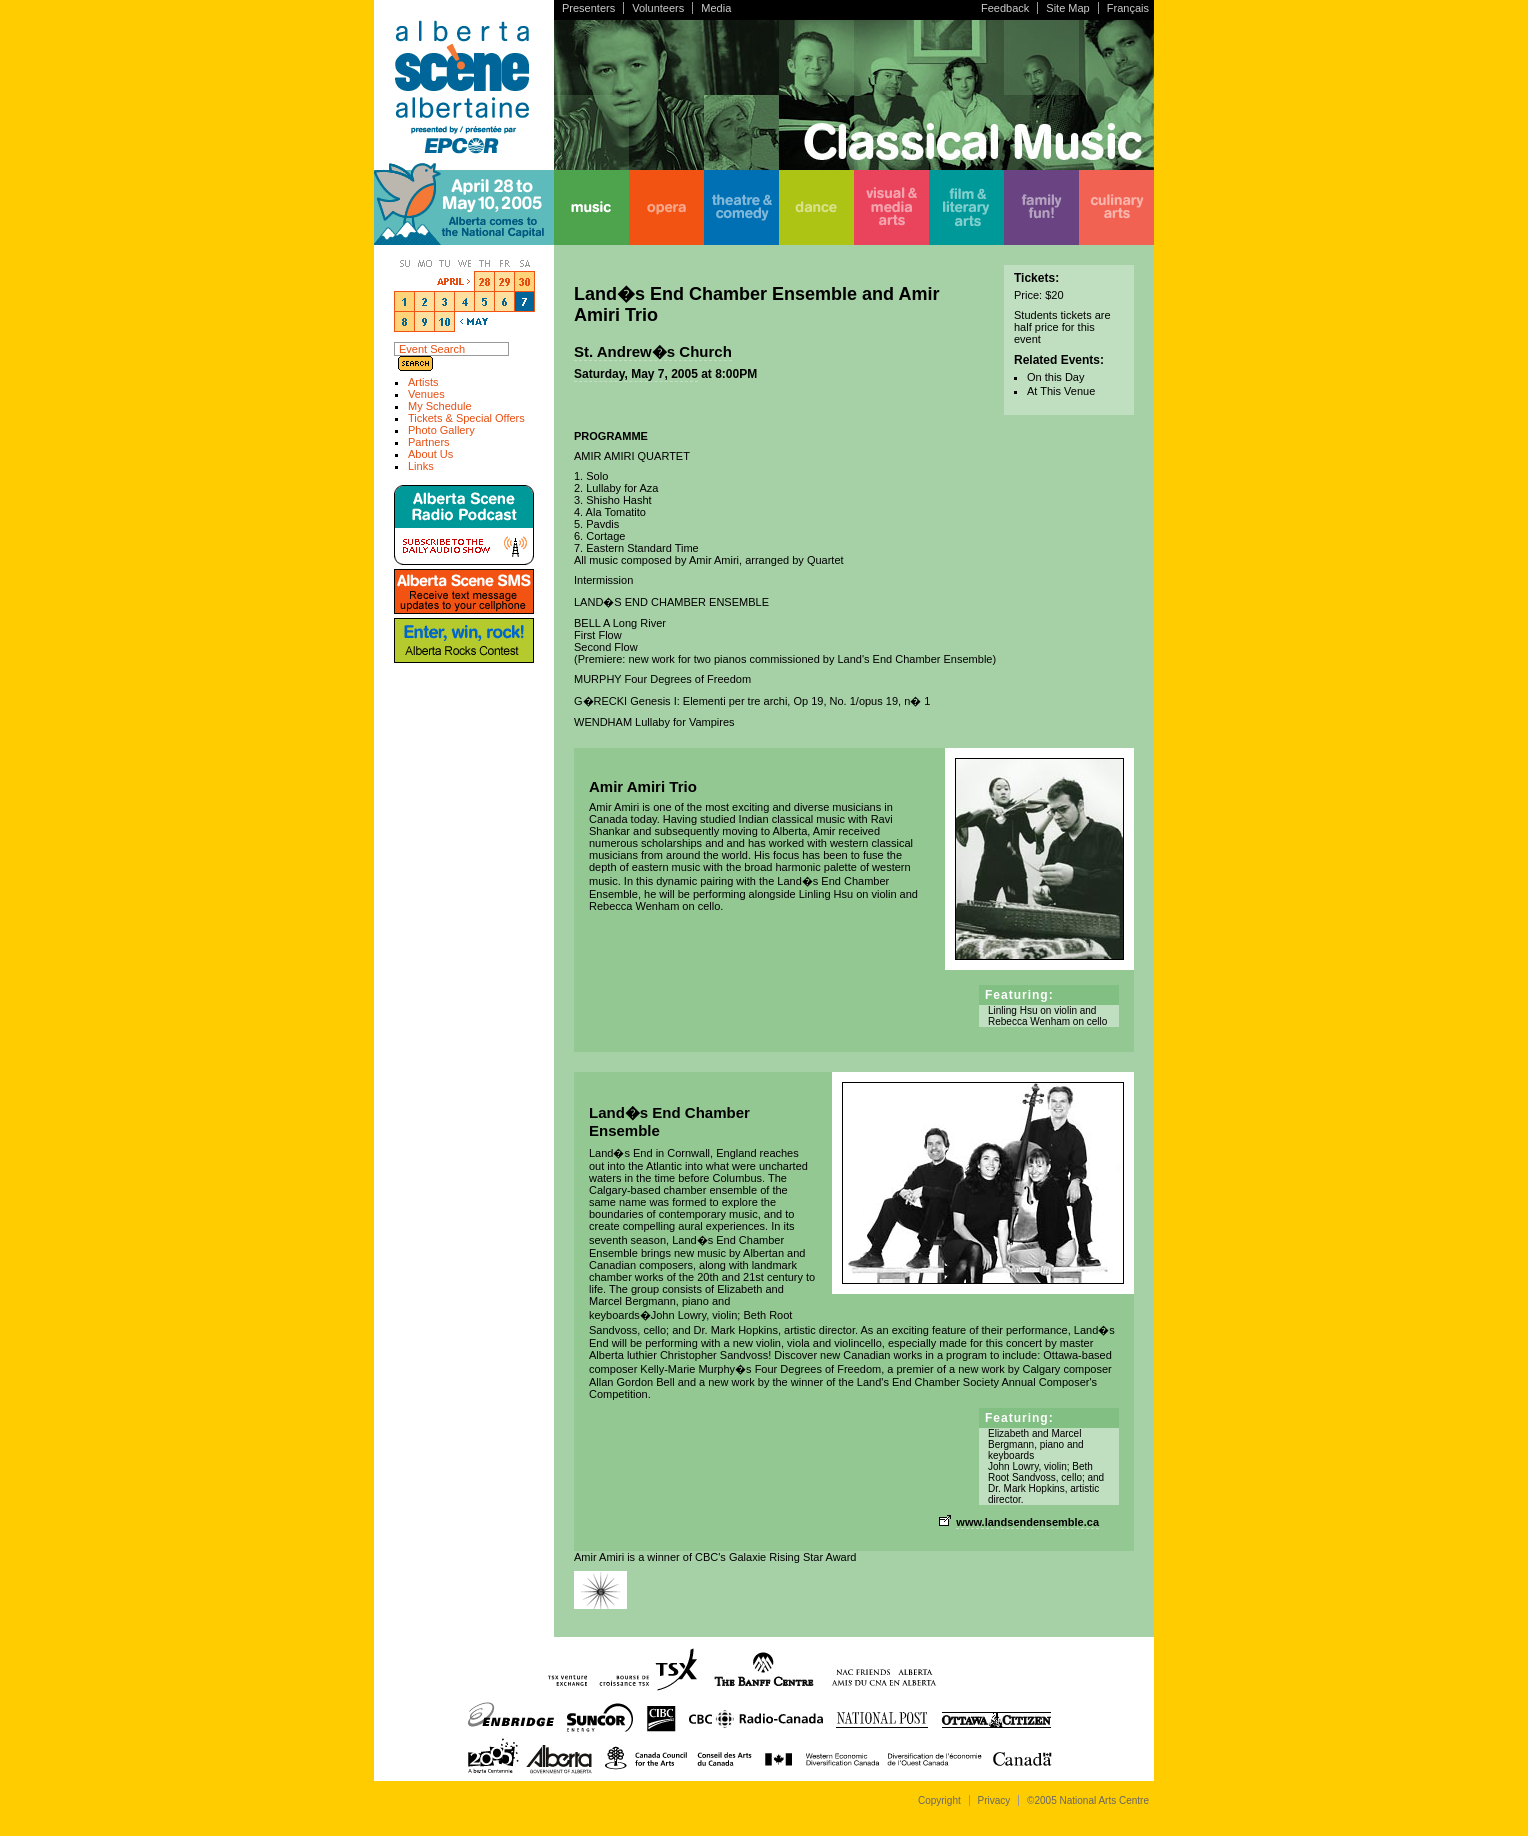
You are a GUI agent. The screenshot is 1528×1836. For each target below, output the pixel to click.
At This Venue (1061, 391)
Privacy (994, 1800)
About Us (430, 454)
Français (1128, 8)
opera (666, 207)
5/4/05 (465, 301)
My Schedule (440, 406)
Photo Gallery (441, 430)
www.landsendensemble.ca (1027, 1522)
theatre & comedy (741, 207)
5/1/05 (405, 301)
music (591, 207)
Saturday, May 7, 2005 (636, 374)
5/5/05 (485, 301)
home (464, 207)
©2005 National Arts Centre (1088, 1800)
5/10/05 (445, 321)
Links (421, 466)
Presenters (588, 8)
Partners (429, 442)
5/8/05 (405, 321)
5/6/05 (505, 301)
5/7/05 (525, 301)
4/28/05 (485, 281)
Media (716, 8)
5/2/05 (425, 301)
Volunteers (658, 8)
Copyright (939, 1800)
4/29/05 (505, 281)
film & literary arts (966, 207)
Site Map (1067, 8)
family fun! (1041, 207)
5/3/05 (445, 301)
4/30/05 (525, 281)
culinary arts (1116, 207)
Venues (426, 394)
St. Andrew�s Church (653, 351)
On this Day (1055, 377)
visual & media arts (891, 207)
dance (816, 207)
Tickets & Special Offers (466, 418)
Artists (423, 382)
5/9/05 (425, 321)
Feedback (1005, 8)
